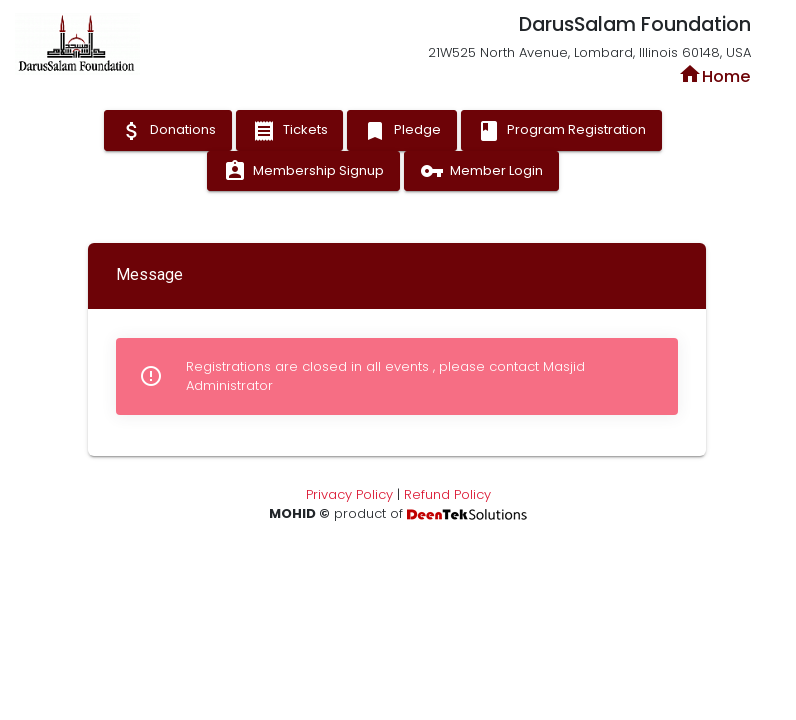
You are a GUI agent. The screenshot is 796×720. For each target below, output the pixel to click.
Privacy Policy (349, 494)
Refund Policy (447, 494)
